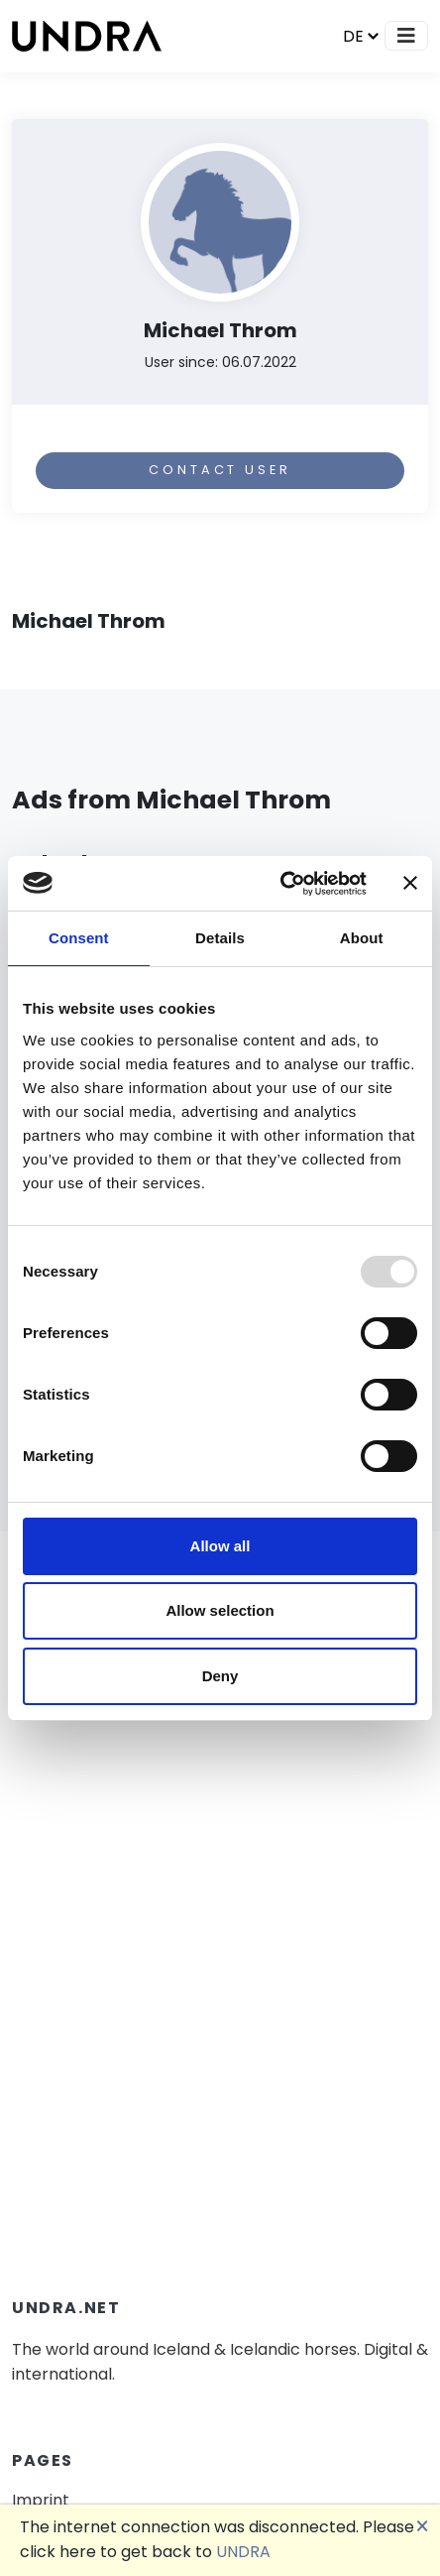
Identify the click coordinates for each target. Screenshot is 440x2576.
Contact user (219, 469)
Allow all (220, 1545)
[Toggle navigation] (406, 36)
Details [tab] (220, 937)
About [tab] (362, 937)
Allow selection (219, 1610)
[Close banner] (410, 883)
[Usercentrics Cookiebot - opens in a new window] (280, 884)
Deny (220, 1675)
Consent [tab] (79, 937)
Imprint (40, 2500)
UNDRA (243, 2551)
